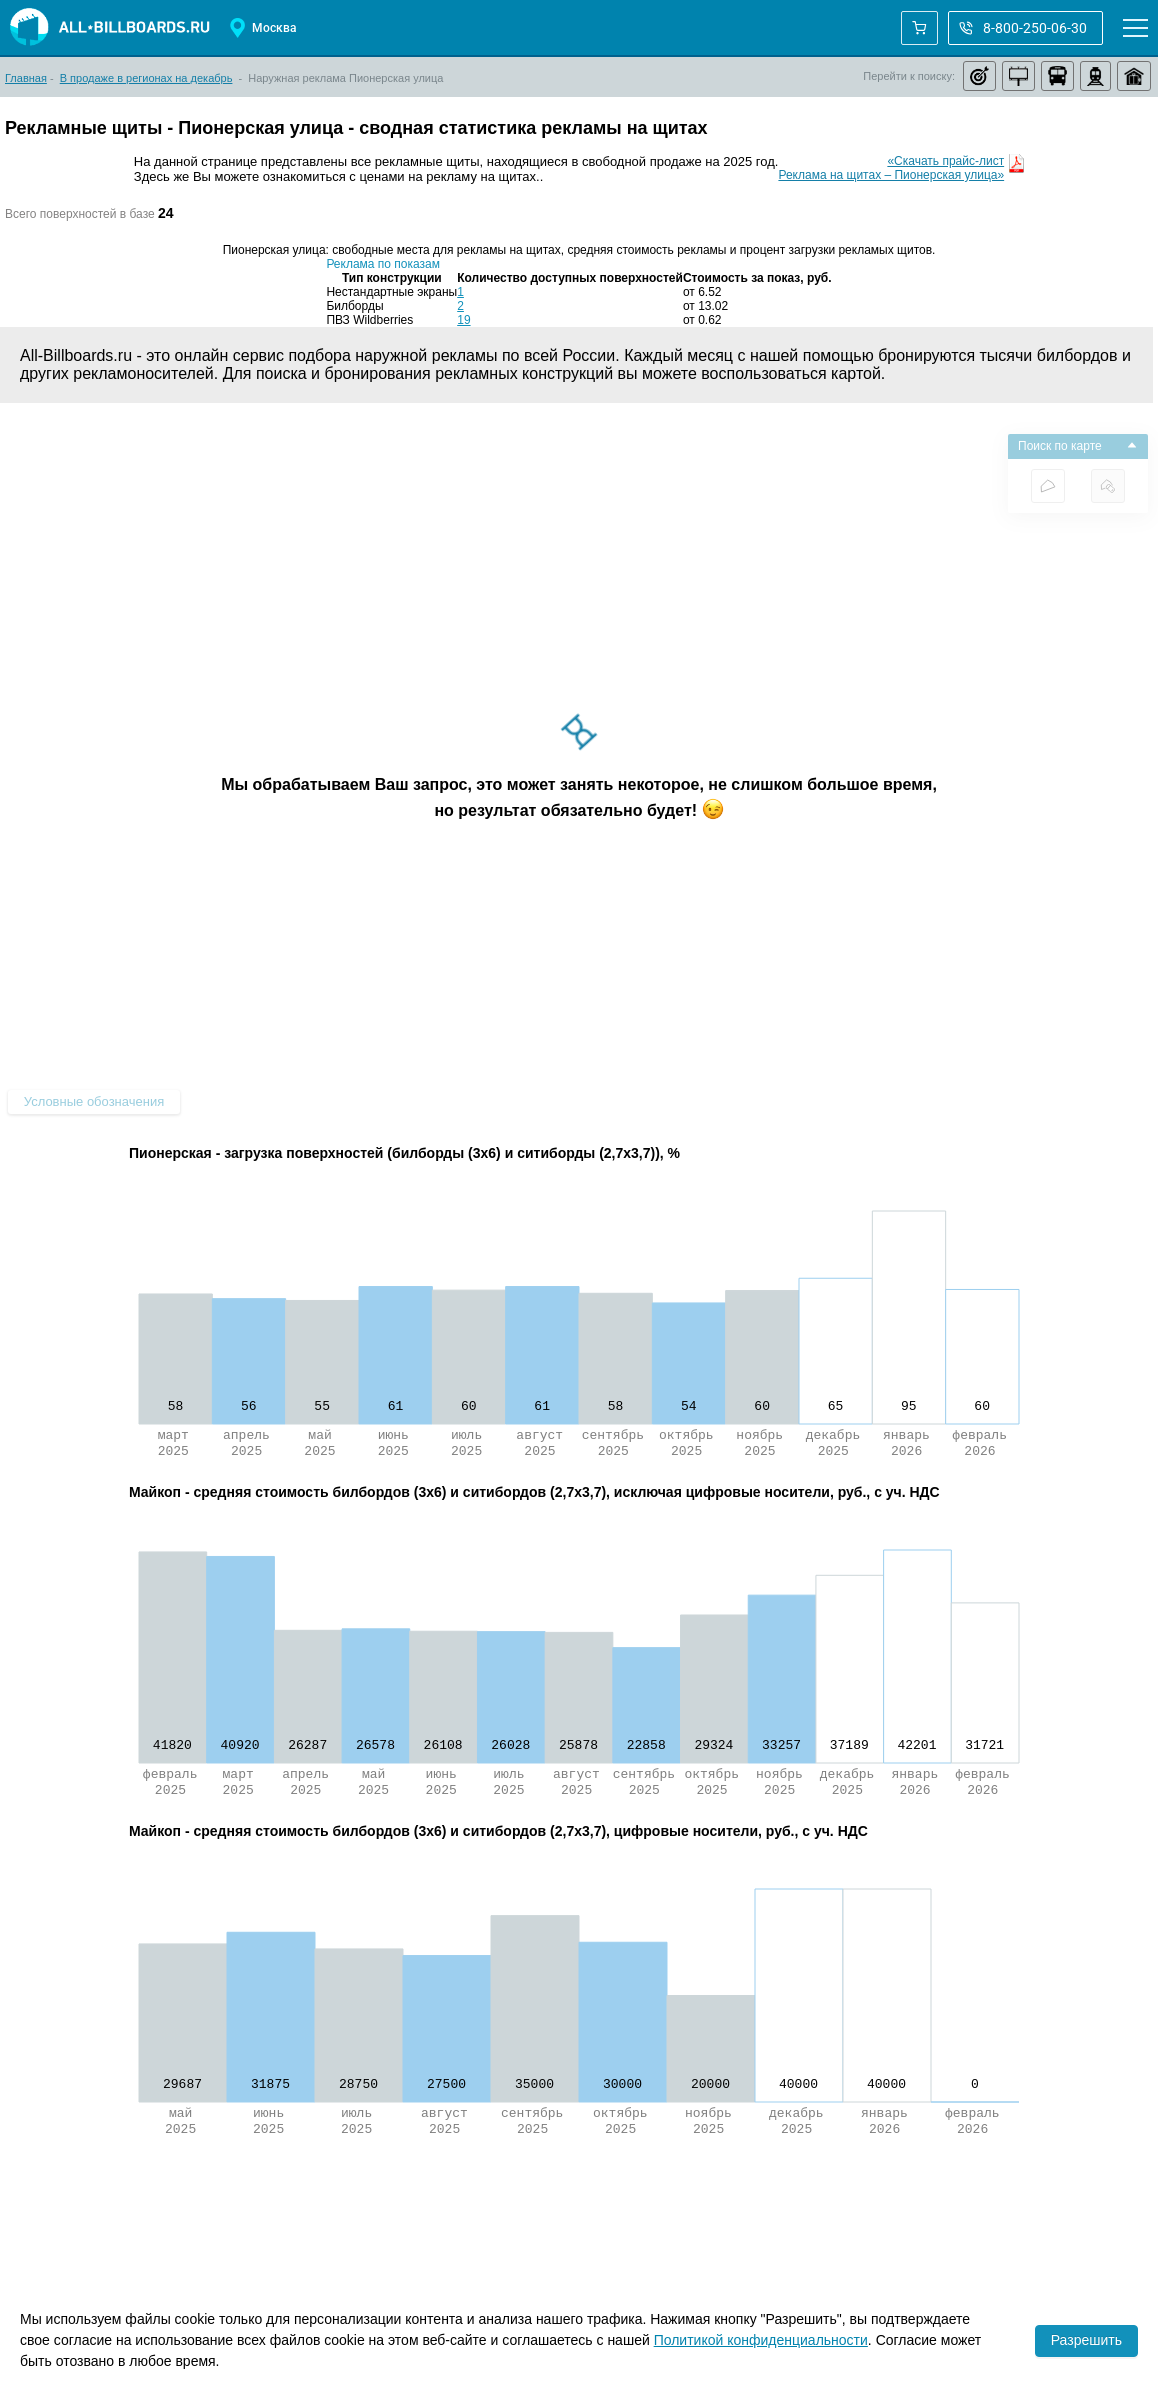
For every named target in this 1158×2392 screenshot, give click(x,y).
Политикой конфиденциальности (761, 2340)
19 (463, 320)
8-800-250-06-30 (1023, 28)
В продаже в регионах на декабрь (146, 78)
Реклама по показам (383, 264)
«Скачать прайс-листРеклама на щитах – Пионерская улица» (891, 168)
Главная (26, 78)
